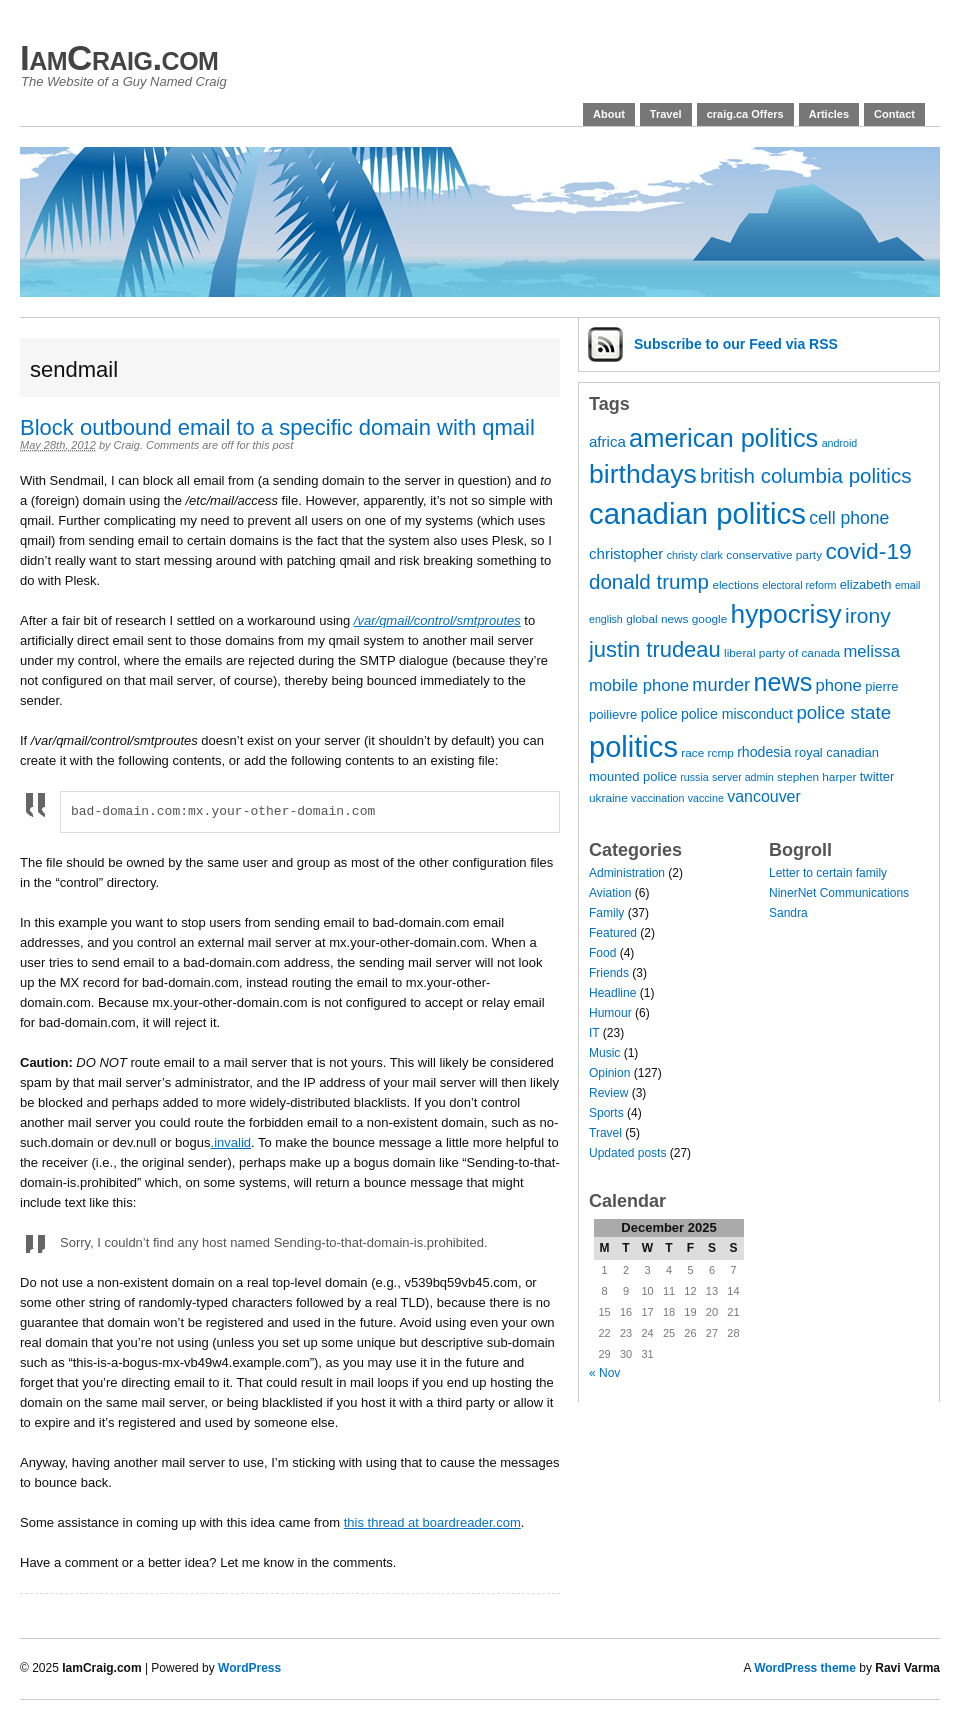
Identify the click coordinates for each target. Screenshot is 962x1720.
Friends (609, 973)
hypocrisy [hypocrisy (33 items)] (786, 614)
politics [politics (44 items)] (633, 747)
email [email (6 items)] (907, 585)
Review (608, 1093)
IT (594, 1033)
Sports (606, 1113)
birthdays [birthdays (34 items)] (643, 474)
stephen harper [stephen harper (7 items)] (816, 777)
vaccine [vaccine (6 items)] (706, 798)
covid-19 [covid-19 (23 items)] (868, 551)
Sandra (788, 913)
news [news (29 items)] (782, 682)
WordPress (249, 1668)
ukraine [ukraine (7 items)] (608, 798)
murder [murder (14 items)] (721, 684)
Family (606, 913)
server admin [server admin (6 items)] (743, 777)
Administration (627, 873)
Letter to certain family (828, 873)
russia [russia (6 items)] (694, 777)
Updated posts (627, 1153)
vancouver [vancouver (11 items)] (764, 796)
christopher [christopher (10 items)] (626, 553)
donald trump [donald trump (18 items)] (649, 581)
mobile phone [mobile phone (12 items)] (639, 685)
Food (602, 953)
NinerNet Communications (839, 893)
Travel (666, 114)
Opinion (609, 1073)
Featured (613, 933)
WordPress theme (805, 1668)
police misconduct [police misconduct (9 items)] (737, 714)
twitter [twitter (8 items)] (877, 776)
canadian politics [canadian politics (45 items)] (697, 513)
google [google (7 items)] (709, 619)
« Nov (604, 1373)
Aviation (610, 893)
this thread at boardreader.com (432, 1522)
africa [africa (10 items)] (607, 441)
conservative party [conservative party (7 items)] (774, 555)
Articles (829, 114)
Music (604, 1053)
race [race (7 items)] (692, 753)
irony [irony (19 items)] (868, 615)
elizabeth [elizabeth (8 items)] (866, 584)
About (609, 114)
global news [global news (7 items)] (657, 619)
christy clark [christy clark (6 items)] (695, 555)
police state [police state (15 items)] (843, 712)
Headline (612, 993)
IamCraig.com (119, 57)
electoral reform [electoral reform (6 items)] (799, 585)
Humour (610, 1013)
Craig (127, 445)
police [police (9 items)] (659, 714)
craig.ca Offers (745, 114)
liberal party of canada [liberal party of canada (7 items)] (782, 653)
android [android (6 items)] (840, 443)
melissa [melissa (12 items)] (871, 651)
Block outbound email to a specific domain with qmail (277, 427)
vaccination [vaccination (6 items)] (657, 798)
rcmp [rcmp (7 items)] (721, 753)
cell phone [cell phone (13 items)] (849, 518)
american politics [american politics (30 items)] (723, 438)
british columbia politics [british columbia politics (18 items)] (805, 475)
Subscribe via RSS (736, 344)
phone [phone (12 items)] (839, 685)
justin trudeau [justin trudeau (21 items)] (655, 649)
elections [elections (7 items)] (735, 585)
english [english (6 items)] (606, 619)
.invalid (231, 1142)
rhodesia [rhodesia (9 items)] (764, 752)
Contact (894, 114)
